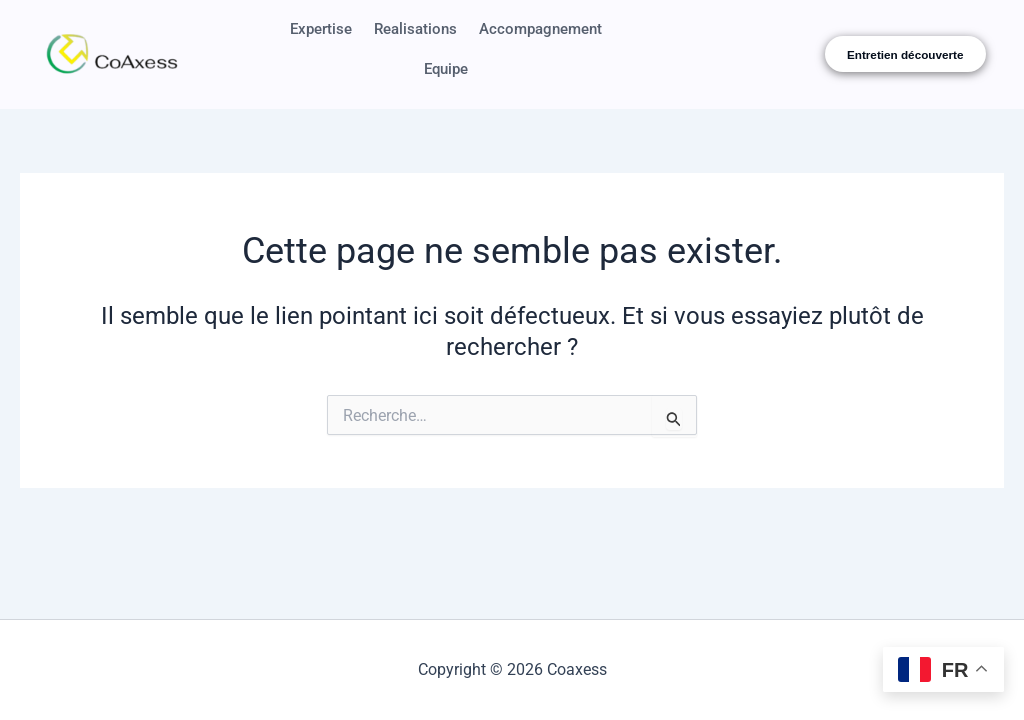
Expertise (390, 32)
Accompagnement (409, 77)
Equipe (523, 77)
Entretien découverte (905, 60)
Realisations (492, 32)
